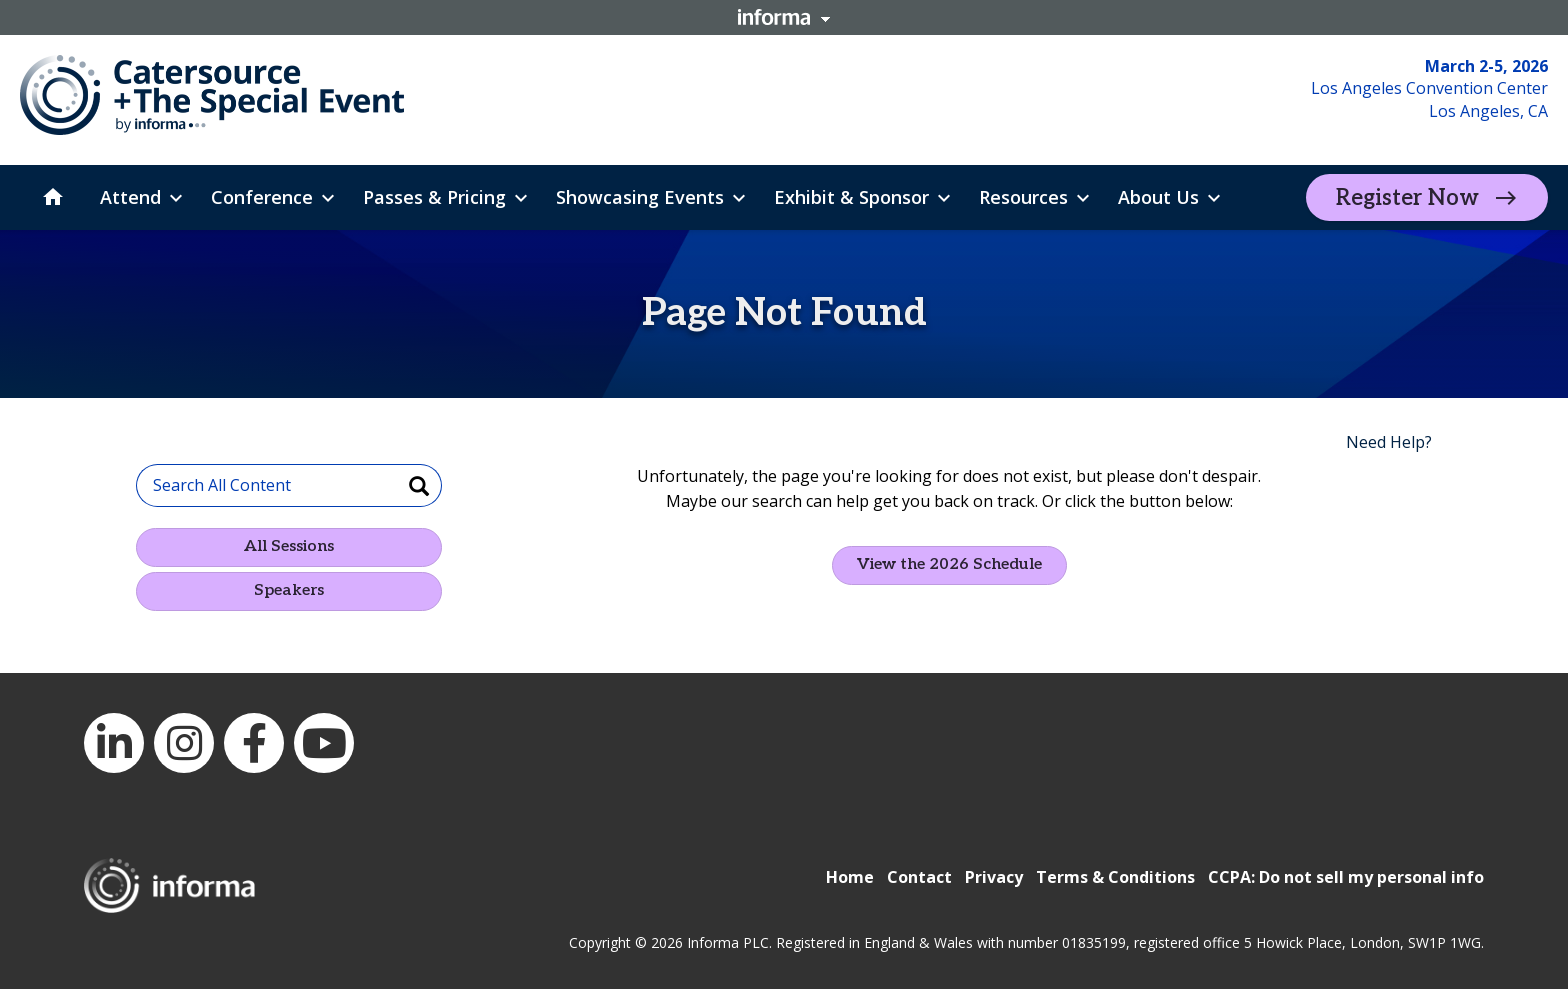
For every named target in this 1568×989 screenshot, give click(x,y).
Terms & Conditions (1115, 877)
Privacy (994, 877)
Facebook (254, 743)
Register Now (1407, 198)
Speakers (289, 590)
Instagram (184, 743)
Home (850, 877)
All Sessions (289, 546)
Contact (919, 877)
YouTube (324, 743)
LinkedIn (114, 743)
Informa (784, 17)
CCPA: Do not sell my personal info (1346, 877)
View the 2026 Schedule (949, 564)
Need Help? (1389, 442)
